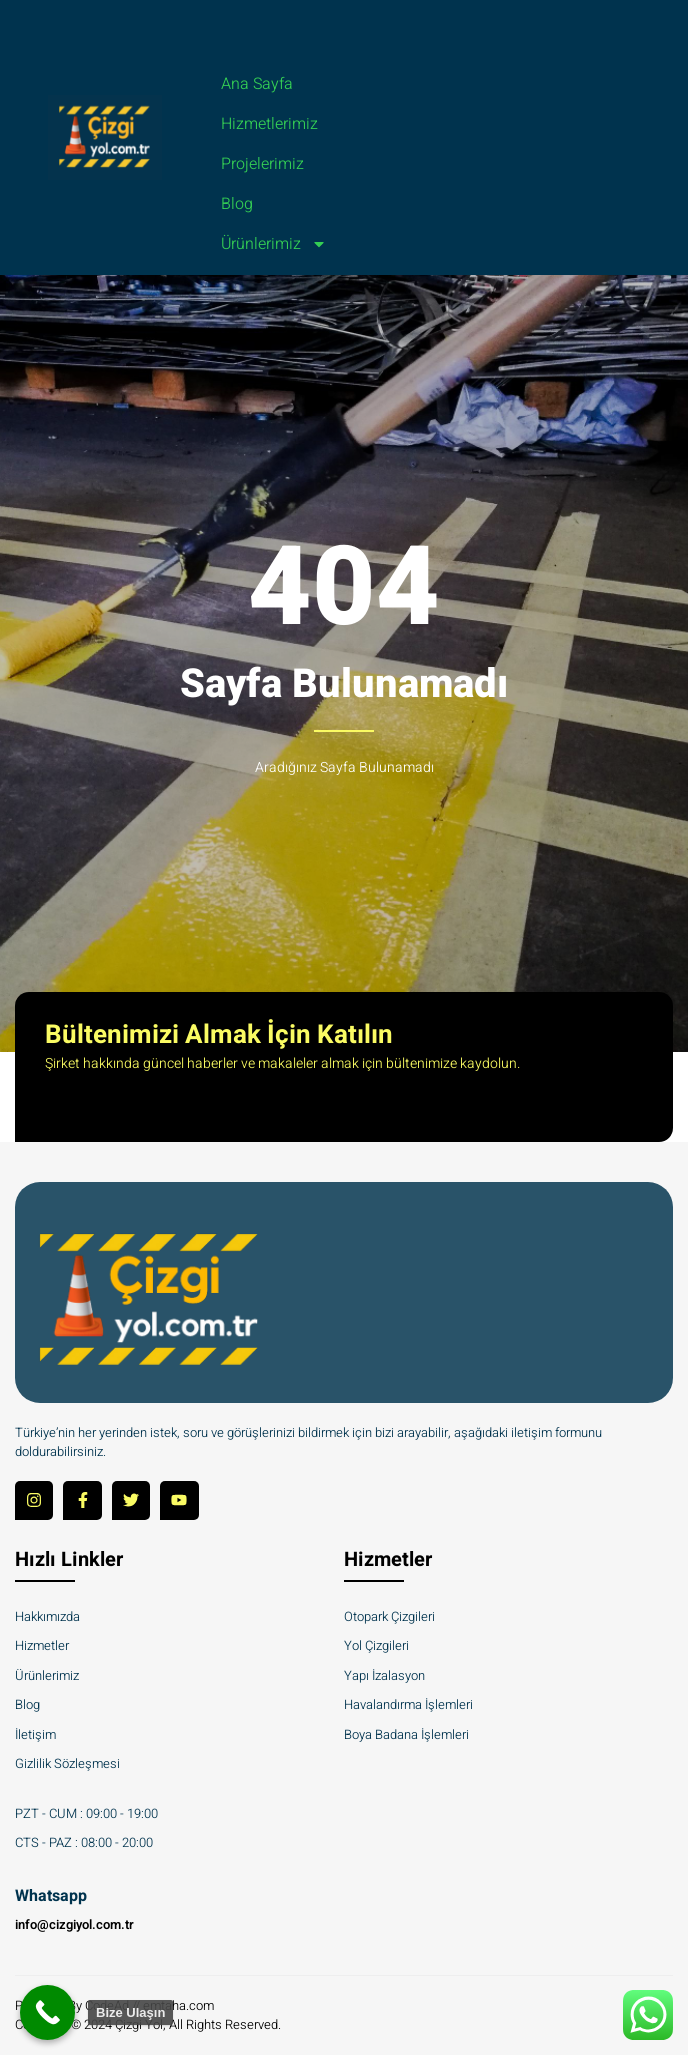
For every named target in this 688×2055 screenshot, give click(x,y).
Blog (237, 204)
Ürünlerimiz (274, 244)
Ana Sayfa (257, 84)
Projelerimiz (262, 164)
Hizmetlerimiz (269, 124)
